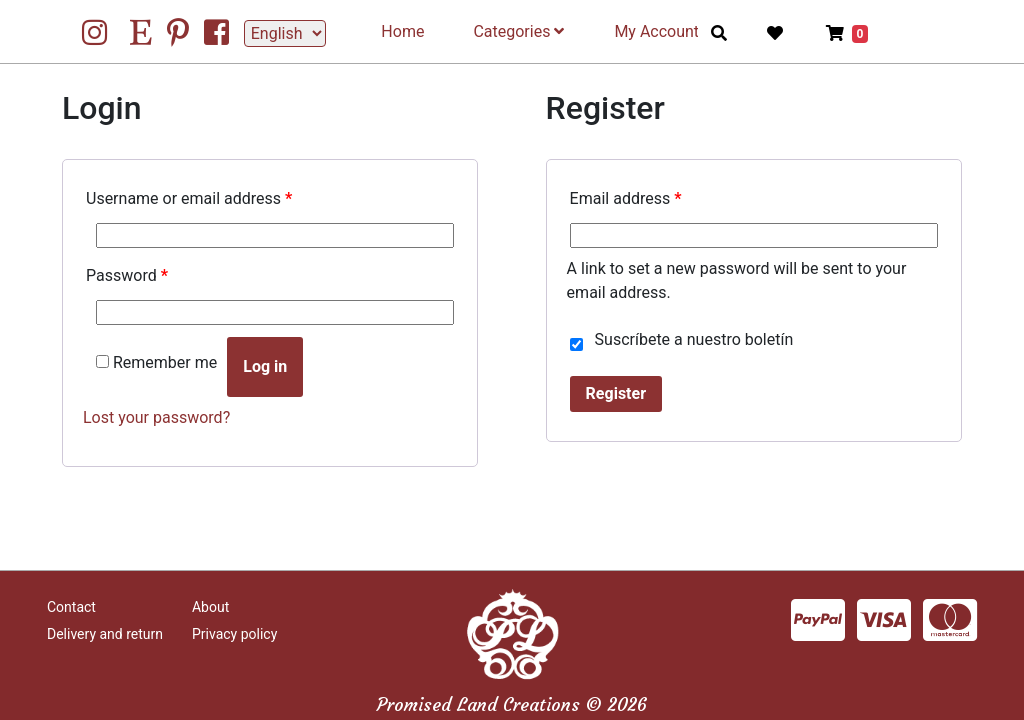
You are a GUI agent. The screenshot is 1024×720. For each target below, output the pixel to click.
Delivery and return (105, 634)
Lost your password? (156, 417)
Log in (265, 366)
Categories (518, 31)
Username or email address (189, 198)
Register (616, 393)
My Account (656, 31)
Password (127, 275)
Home (402, 31)
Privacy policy (234, 634)
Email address (626, 198)
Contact (71, 607)
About (210, 607)
